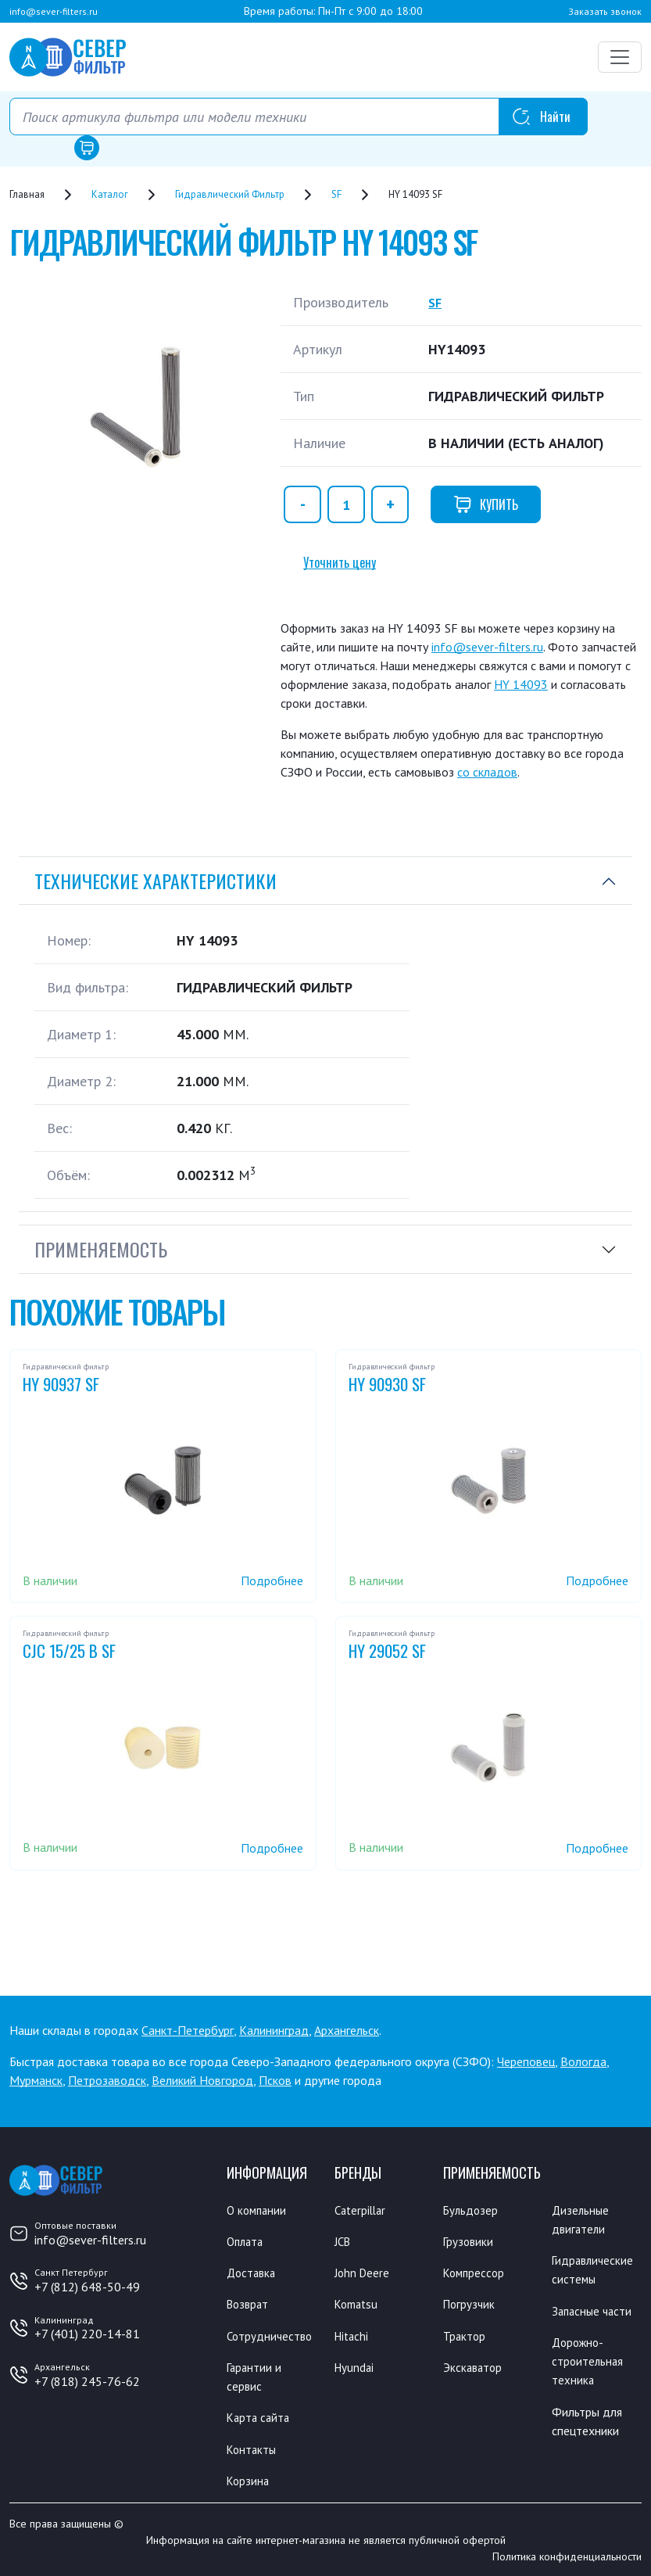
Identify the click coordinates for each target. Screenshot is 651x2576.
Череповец (526, 2061)
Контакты (253, 2448)
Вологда (583, 2061)
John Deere (363, 2272)
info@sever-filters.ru (53, 11)
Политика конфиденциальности (567, 2555)
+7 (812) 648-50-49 (87, 2286)
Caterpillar (362, 2210)
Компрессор (475, 2272)
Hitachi (352, 2335)
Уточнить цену (339, 562)
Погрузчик (470, 2304)
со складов (487, 772)
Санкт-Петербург (187, 2030)
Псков (275, 2080)
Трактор (465, 2335)
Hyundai (355, 2366)
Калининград (274, 2030)
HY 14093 (521, 684)
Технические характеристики (155, 880)
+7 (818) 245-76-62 (87, 2381)
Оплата (246, 2241)
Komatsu (358, 2304)
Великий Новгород (202, 2080)
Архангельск (346, 2030)
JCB (343, 2241)
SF (435, 302)
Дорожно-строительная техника (588, 2360)
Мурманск (36, 2080)
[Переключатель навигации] (620, 57)
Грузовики (469, 2241)
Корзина (249, 2479)
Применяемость (100, 1249)
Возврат (249, 2304)
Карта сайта (260, 2416)
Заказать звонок (605, 11)
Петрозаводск (107, 2080)
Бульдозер (471, 2210)
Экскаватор (474, 2366)
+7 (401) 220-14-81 (87, 2333)
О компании (258, 2210)
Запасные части (594, 2310)
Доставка (253, 2272)
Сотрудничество (271, 2335)
